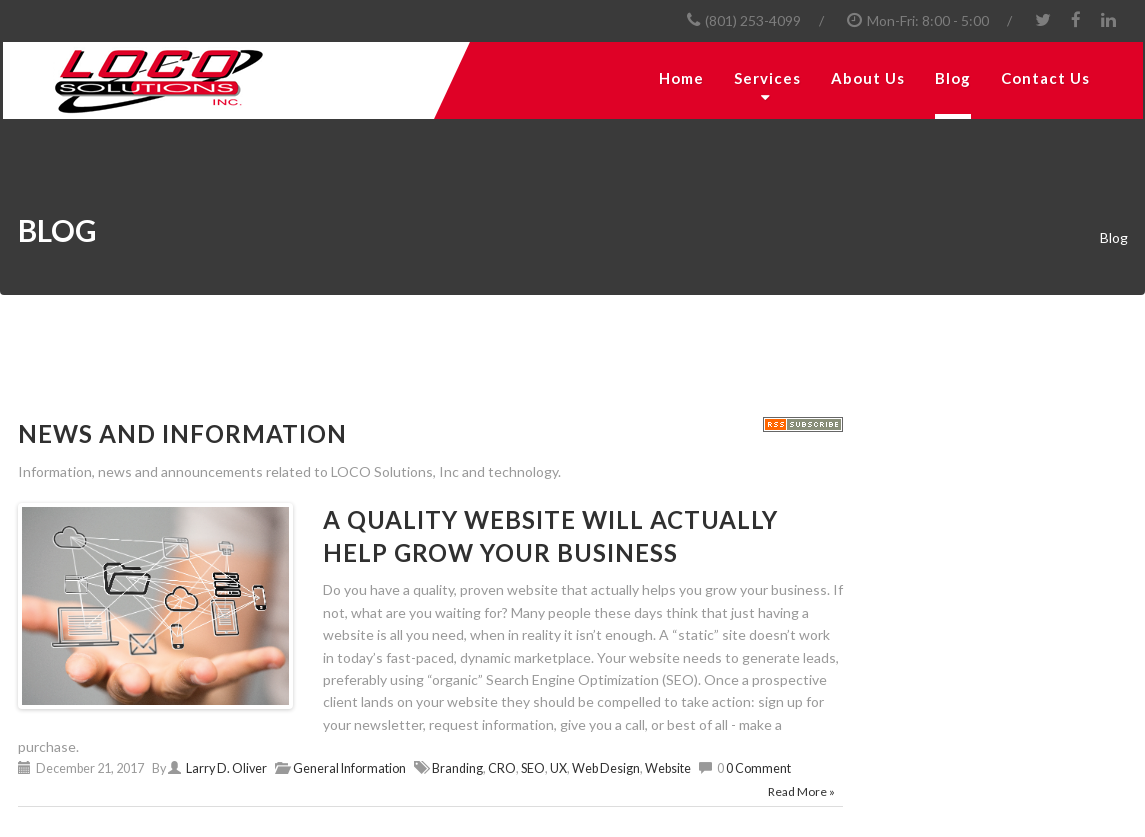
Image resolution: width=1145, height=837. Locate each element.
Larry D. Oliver (226, 768)
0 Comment (758, 768)
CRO (502, 768)
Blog (953, 78)
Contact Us (1045, 78)
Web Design (606, 768)
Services (767, 78)
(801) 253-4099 (753, 20)
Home (681, 78)
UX (558, 768)
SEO (533, 768)
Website (668, 768)
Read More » (801, 791)
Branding (457, 768)
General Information (349, 768)
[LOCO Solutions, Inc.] (218, 80)
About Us (868, 78)
